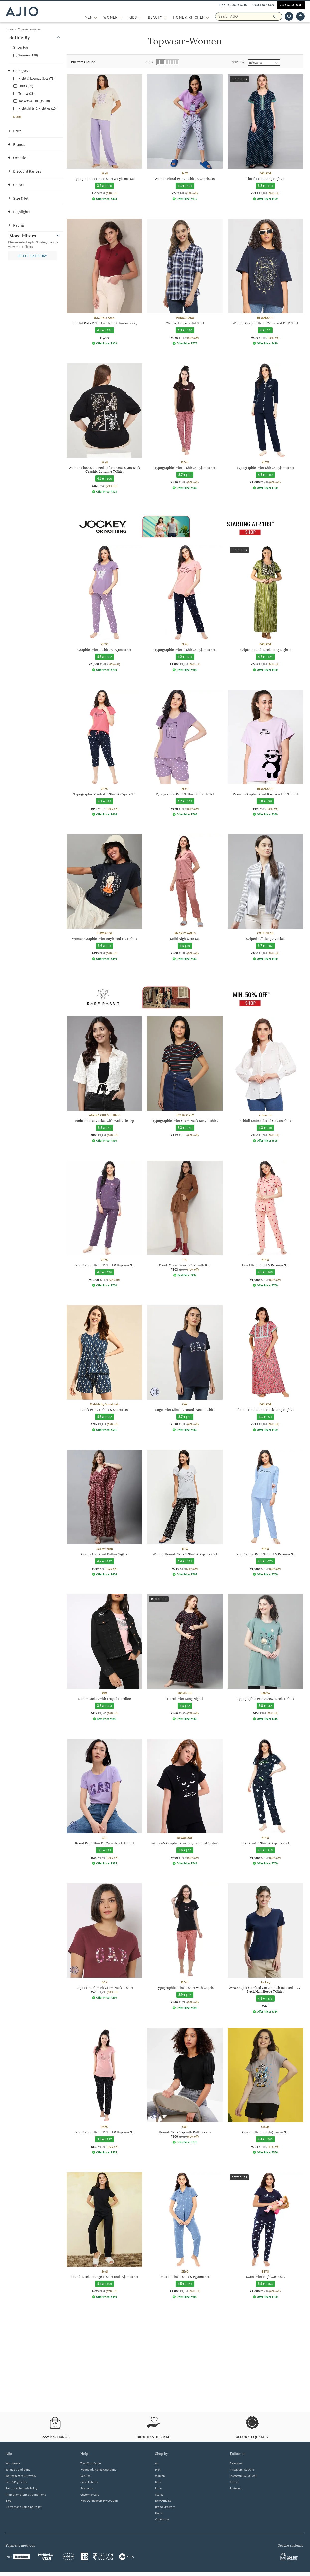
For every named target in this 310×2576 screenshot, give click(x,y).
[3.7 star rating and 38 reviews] (184, 1417)
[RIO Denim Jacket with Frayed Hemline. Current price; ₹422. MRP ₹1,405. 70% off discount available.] (104, 1657)
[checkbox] (35, 55)
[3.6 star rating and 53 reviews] (184, 1850)
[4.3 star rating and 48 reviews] (265, 1128)
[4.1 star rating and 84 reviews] (104, 801)
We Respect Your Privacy (21, 2476)
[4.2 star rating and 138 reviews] (184, 801)
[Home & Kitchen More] (207, 17)
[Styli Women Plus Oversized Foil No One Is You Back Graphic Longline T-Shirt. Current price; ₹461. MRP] (104, 428)
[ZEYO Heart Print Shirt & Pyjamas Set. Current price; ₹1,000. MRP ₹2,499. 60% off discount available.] (265, 1224)
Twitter (234, 2482)
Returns (85, 2476)
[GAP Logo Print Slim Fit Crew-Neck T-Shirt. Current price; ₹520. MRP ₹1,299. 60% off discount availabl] (104, 1941)
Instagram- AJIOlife (242, 2469)
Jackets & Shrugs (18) (34, 101)
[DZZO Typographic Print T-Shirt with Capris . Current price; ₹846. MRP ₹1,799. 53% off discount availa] (185, 1946)
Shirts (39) (25, 86)
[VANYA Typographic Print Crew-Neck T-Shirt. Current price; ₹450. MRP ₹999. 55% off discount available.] (265, 1657)
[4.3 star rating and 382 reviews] (104, 657)
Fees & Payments (16, 2482)
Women (160, 2476)
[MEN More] (95, 17)
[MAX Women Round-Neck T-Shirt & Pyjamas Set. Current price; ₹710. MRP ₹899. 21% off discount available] (185, 1513)
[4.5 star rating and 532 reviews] (104, 1417)
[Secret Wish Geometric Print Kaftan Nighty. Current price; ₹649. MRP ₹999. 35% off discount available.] (104, 1513)
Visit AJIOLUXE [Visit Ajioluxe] (291, 5)
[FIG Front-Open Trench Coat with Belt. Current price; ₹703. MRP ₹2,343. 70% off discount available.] (185, 1219)
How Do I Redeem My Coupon (99, 2500)
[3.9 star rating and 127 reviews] (104, 2139)
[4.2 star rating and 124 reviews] (265, 657)
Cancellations (89, 2482)
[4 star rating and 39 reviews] (185, 946)
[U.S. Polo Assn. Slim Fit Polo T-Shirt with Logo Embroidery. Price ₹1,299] (104, 282)
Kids (158, 2482)
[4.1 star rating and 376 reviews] (265, 1998)
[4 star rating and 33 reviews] (265, 330)
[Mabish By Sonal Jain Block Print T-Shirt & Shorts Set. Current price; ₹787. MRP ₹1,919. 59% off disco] (104, 1368)
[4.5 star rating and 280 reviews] (265, 475)
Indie (158, 2488)
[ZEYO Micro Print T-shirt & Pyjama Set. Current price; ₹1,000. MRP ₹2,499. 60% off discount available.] (185, 2235)
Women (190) (28, 55)
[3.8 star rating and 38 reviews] (265, 801)
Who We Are (13, 2463)
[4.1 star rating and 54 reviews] (265, 1417)
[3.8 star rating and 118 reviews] (265, 186)
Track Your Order (90, 2463)
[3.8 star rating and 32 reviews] (265, 1706)
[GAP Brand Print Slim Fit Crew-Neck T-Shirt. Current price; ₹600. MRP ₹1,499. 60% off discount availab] (104, 1802)
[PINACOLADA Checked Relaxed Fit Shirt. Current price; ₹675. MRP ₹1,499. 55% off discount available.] (185, 282)
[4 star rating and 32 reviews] (185, 1706)
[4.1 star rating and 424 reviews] (184, 186)
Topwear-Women (29, 29)
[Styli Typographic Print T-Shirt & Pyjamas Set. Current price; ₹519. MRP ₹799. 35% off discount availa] (104, 137)
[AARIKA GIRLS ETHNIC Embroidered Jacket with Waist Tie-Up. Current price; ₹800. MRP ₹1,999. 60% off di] (104, 1079)
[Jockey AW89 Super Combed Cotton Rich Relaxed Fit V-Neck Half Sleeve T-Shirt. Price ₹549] (265, 1948)
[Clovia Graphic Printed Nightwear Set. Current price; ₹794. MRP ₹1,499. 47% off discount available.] (265, 2091)
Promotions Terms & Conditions (26, 2494)
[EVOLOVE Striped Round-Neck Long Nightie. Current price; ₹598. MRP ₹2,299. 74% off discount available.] (265, 608)
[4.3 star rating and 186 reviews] (184, 330)
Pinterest (235, 2488)
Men (158, 2469)
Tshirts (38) (26, 93)
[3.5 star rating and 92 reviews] (104, 1850)
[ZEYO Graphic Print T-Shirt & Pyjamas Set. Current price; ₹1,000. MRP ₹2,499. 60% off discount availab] (104, 608)
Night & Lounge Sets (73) (36, 78)
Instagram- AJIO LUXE (243, 2476)
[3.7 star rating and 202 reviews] (265, 946)
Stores (159, 2494)
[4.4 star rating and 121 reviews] (184, 1561)
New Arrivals (163, 2500)
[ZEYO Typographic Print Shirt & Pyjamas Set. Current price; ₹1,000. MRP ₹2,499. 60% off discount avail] (265, 426)
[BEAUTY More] (165, 17)
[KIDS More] (140, 17)
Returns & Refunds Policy (21, 2488)
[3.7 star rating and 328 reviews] (104, 186)
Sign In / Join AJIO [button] (233, 5)
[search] (277, 16)
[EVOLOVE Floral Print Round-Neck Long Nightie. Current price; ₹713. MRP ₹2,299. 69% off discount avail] (265, 1368)
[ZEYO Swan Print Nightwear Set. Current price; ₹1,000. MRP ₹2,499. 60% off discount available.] (265, 2235)
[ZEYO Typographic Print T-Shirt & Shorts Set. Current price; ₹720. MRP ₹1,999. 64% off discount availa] (185, 753)
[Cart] (300, 16)
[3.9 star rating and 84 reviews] (184, 1995)
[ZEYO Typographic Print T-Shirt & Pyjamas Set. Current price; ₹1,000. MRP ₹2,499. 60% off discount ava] (185, 608)
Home (9, 29)
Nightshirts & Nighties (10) (37, 108)
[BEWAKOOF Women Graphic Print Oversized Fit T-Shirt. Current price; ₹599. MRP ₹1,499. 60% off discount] (265, 282)
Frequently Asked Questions (98, 2469)
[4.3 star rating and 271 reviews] (104, 330)
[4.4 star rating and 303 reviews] (265, 2139)
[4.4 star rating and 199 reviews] (104, 2284)
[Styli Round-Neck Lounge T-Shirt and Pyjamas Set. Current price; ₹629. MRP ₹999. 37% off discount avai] (104, 2235)
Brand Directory (165, 2507)
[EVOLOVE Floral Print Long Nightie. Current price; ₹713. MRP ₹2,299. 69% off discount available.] (265, 137)
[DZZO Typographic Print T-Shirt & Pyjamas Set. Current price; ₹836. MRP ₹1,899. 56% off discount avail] (185, 426)
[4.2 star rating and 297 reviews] (104, 1561)
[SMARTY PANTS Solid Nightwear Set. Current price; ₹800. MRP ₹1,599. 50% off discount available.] (185, 897)
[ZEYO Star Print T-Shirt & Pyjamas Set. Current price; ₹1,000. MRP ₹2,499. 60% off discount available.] (265, 1802)
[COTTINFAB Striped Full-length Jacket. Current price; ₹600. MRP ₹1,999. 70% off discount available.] (265, 897)
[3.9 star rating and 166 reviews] (265, 2284)
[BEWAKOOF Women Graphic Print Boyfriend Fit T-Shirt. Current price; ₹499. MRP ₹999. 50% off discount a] (265, 753)
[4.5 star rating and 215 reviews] (265, 1850)
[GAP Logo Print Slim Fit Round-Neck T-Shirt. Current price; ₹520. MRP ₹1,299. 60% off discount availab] (185, 1368)
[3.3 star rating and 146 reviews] (184, 1128)
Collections (162, 2519)
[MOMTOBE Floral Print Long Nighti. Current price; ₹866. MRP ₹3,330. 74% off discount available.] (185, 1657)
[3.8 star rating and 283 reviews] (104, 1706)
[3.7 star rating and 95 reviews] (184, 475)
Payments (86, 2488)
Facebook (236, 2463)
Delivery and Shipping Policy (24, 2507)
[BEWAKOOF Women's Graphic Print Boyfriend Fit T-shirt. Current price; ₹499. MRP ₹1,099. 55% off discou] (185, 1802)
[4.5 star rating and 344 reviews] (184, 2284)
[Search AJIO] (248, 16)
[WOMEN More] (121, 17)
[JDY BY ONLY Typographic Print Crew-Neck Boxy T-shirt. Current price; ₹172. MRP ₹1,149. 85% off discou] (185, 1076)
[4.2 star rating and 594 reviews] (184, 657)
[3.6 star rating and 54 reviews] (104, 946)
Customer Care (263, 5)
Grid (149, 62)
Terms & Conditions (18, 2469)
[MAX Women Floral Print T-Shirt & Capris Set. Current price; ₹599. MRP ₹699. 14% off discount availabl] (185, 137)
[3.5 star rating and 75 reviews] (104, 1128)
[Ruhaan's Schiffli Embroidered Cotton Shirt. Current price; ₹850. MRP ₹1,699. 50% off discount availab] (265, 1079)
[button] (35, 37)
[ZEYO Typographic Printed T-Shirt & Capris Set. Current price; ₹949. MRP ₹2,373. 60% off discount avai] (104, 753)
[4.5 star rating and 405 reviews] (265, 1272)
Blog (8, 2500)
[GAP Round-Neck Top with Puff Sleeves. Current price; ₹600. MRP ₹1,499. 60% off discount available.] (185, 2086)
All (156, 2463)
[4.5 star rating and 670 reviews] (104, 1272)
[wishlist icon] (289, 16)
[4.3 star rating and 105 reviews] (104, 478)
